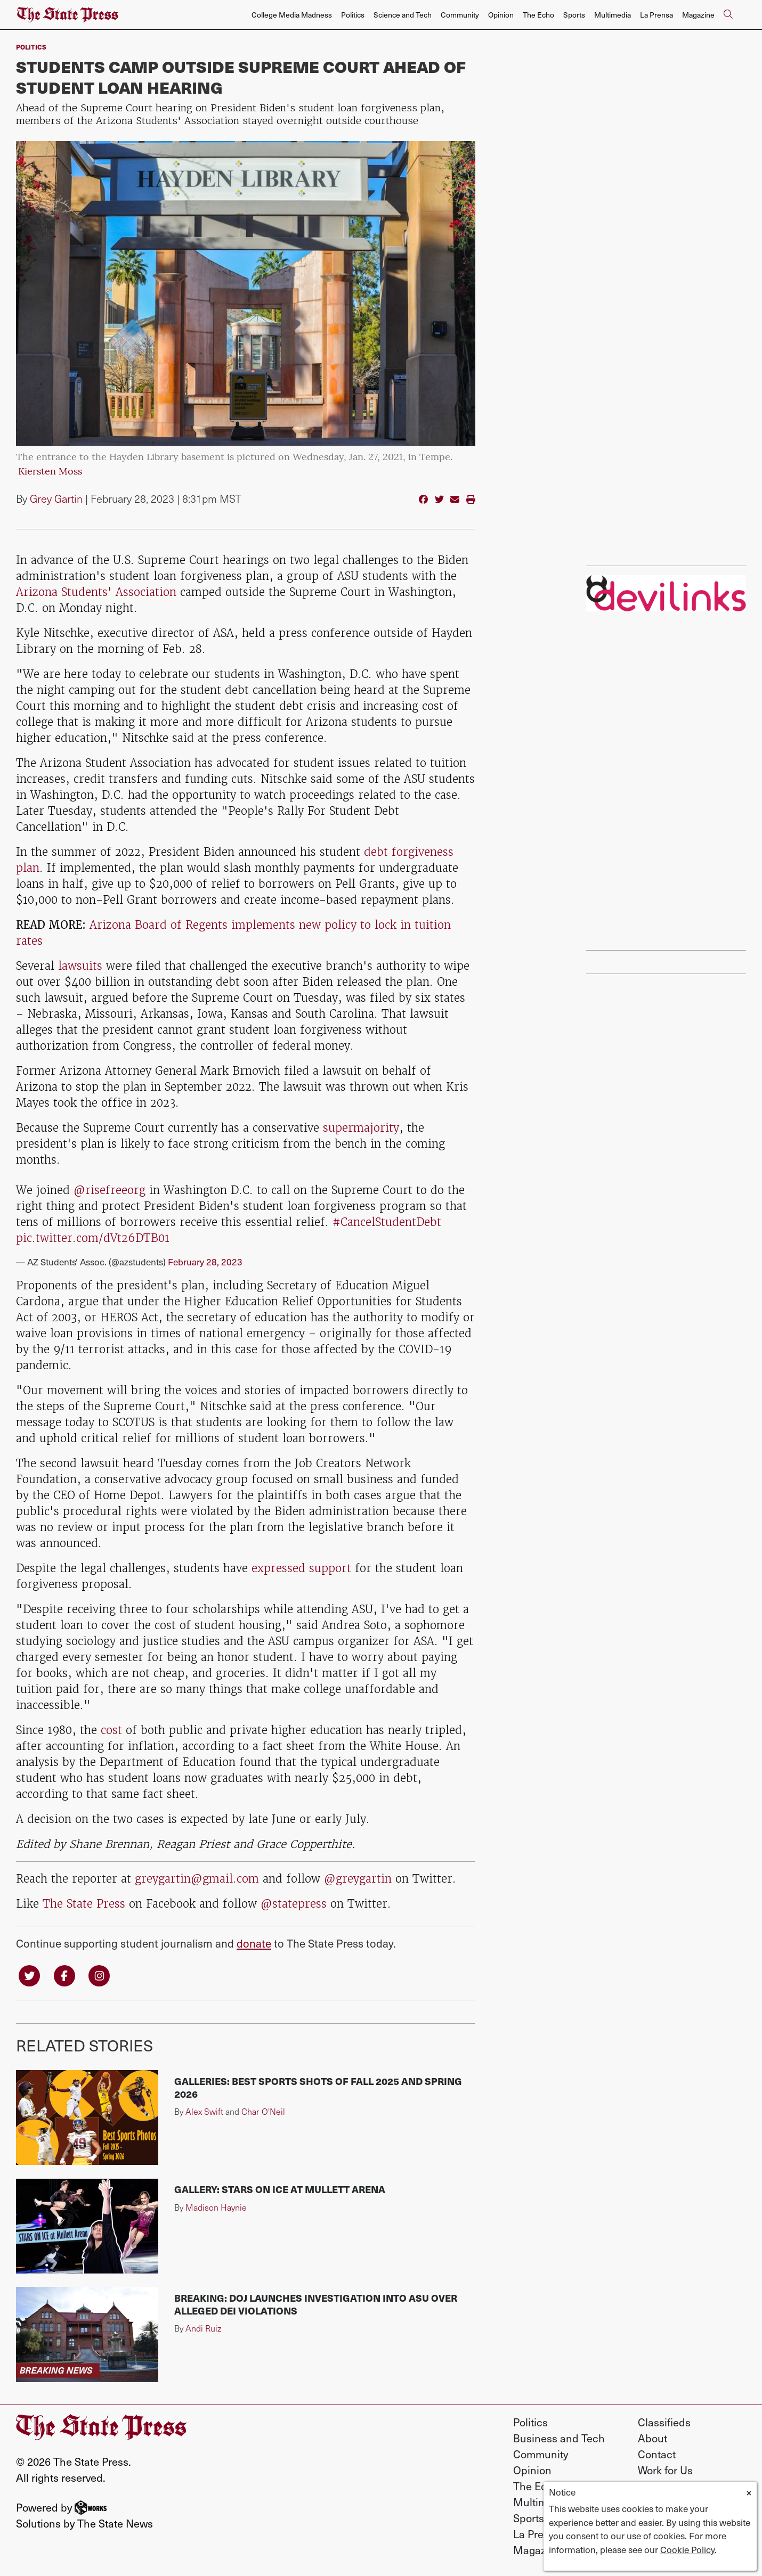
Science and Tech (403, 14)
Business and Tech (559, 2438)
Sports (574, 14)
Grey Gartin (56, 498)
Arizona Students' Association (96, 592)
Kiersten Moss (50, 472)
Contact (657, 2454)
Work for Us (665, 2470)
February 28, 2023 (205, 1262)
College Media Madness (292, 14)
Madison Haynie (216, 2207)
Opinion (501, 14)
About (652, 2438)
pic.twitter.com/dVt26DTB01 (92, 1238)
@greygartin (358, 1878)
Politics (352, 14)
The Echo (538, 14)
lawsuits (80, 965)
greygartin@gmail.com (197, 1878)
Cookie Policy (687, 2549)
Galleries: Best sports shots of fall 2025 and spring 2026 (318, 2087)
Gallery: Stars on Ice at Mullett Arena (279, 2189)
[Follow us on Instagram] (99, 1974)
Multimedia (612, 14)
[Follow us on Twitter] (29, 1974)
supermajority (361, 1127)
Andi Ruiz (203, 2328)
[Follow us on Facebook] (64, 1974)
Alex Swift (204, 2111)
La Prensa (656, 14)
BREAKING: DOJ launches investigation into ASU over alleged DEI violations (315, 2304)
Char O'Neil (263, 2111)
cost (111, 1730)
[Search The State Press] (728, 15)
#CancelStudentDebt (387, 1222)
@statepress (294, 1903)
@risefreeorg (109, 1190)
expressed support (301, 1568)
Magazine (698, 14)
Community (460, 14)
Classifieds (664, 2422)
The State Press (84, 1903)
